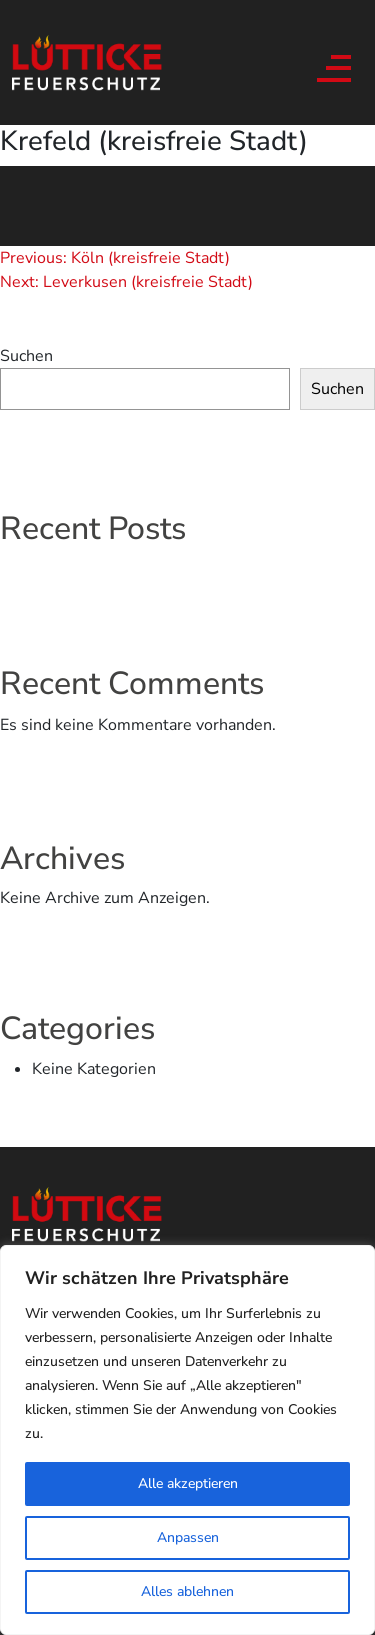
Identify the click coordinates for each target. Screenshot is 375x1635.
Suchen (26, 356)
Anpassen (188, 1537)
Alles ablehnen (187, 1591)
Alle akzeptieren (188, 1483)
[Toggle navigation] (331, 63)
